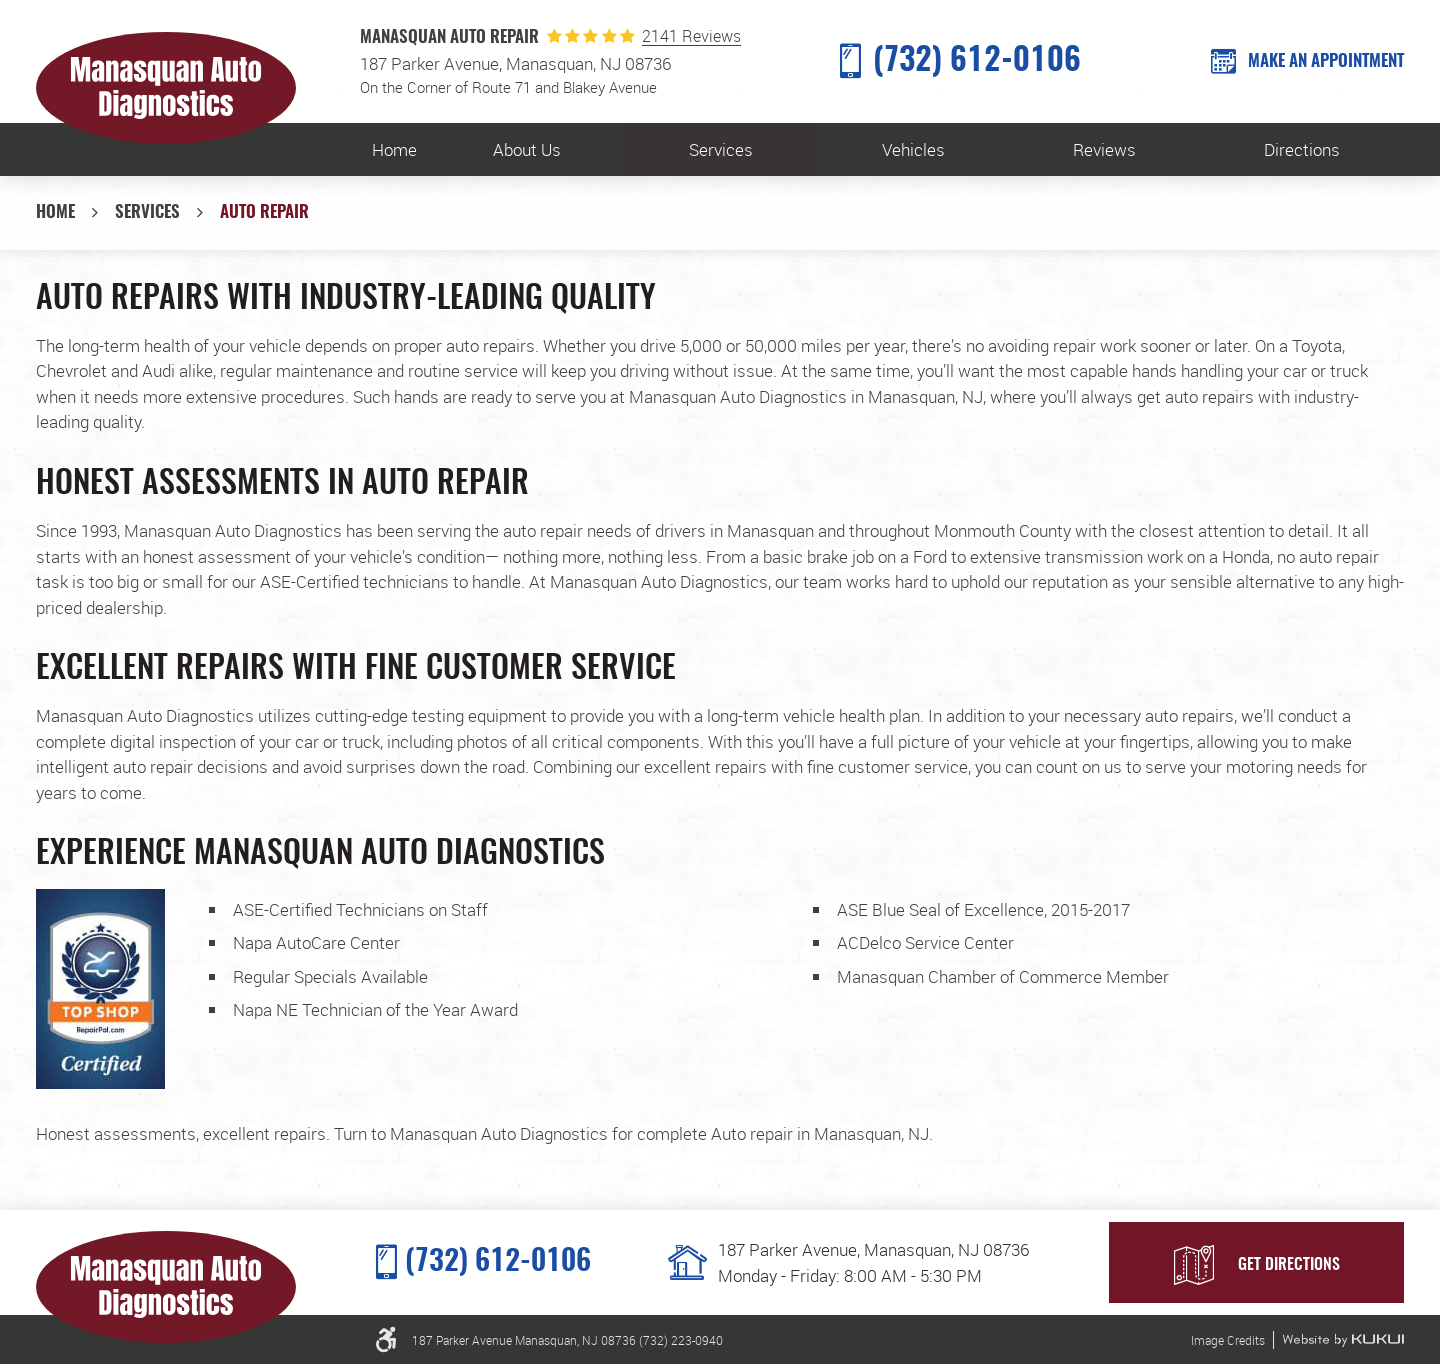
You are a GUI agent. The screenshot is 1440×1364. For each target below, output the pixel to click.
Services (721, 149)
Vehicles (913, 149)
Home (394, 149)
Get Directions (1289, 1265)
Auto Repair (264, 212)
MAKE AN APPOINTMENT (1326, 61)
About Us (527, 149)
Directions (1302, 149)
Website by (1343, 1340)
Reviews (1104, 149)
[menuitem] (394, 149)
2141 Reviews (691, 36)
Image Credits (1228, 1340)
